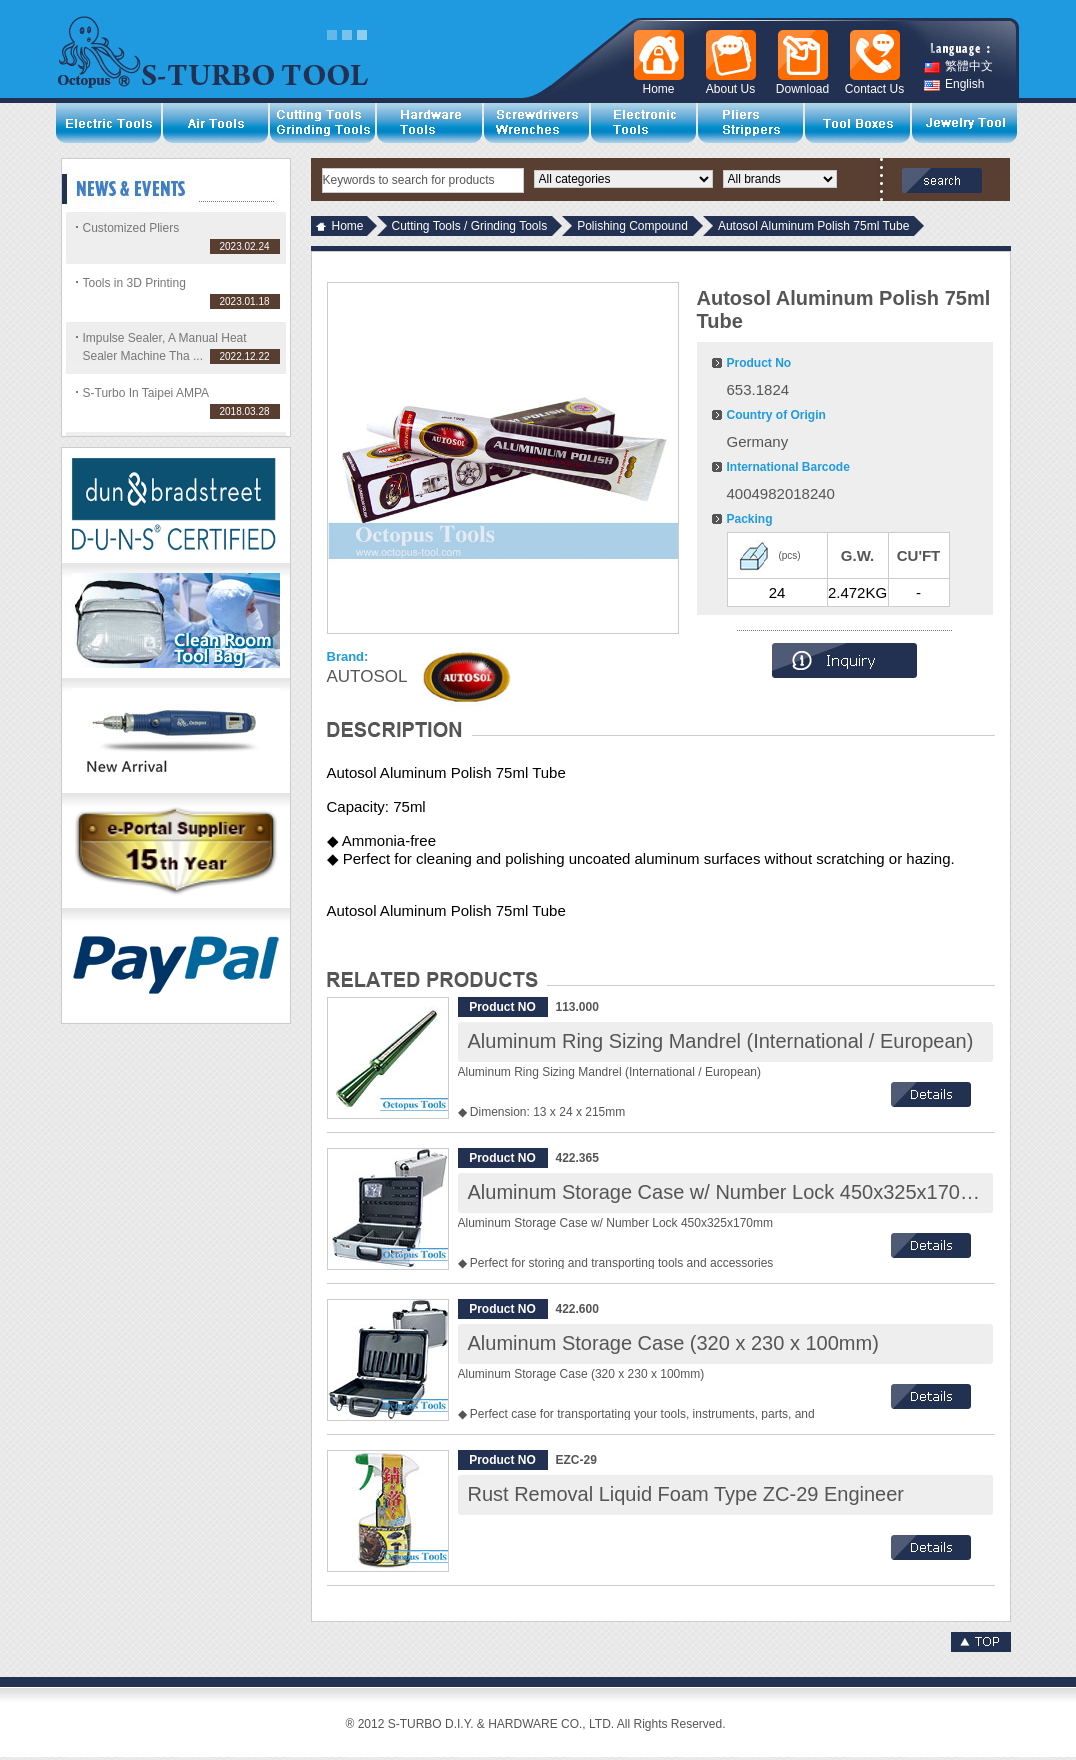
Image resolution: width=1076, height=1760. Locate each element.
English (954, 84)
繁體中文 (958, 66)
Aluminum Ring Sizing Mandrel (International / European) (721, 1041)
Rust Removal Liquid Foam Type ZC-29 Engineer (686, 1494)
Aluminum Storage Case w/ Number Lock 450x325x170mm (731, 1192)
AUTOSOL (367, 676)
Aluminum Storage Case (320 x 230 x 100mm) (673, 1343)
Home (348, 226)
